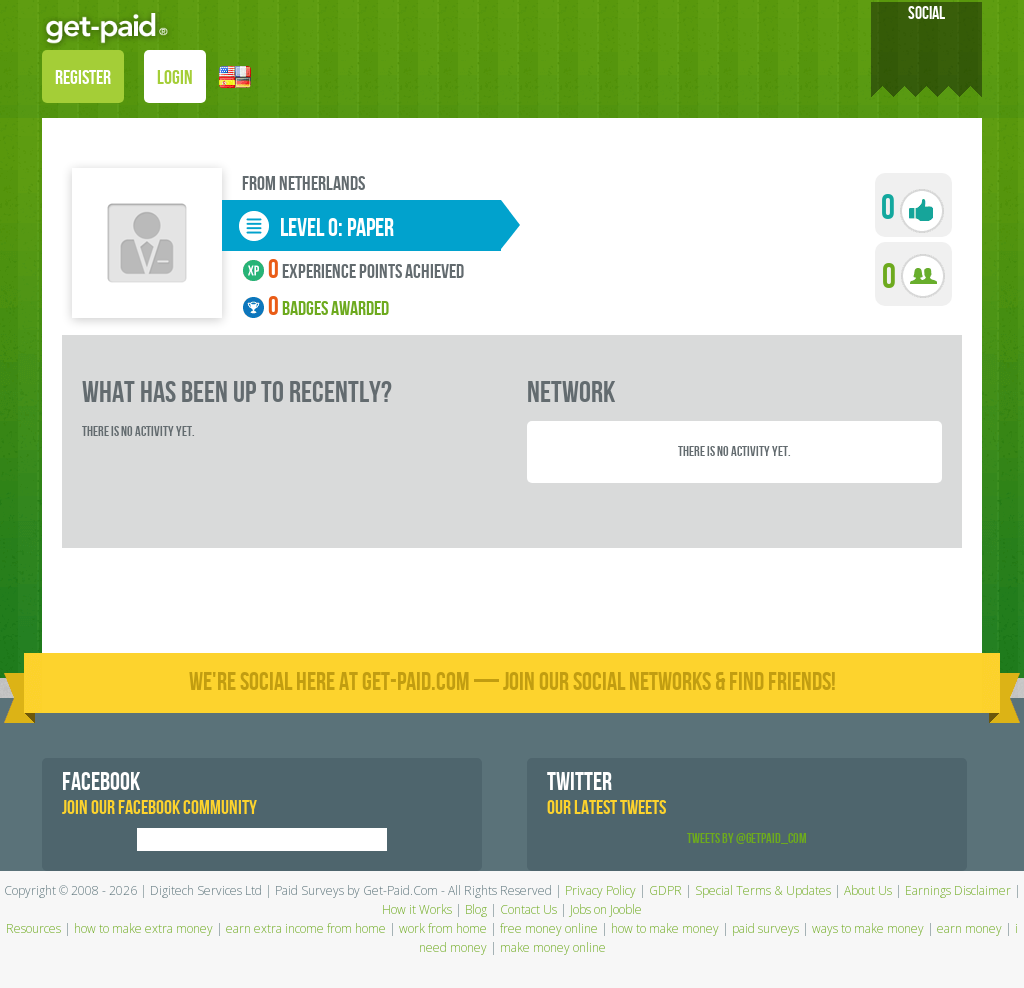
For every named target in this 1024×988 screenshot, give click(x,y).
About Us (868, 890)
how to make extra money (143, 928)
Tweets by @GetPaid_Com (747, 838)
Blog (476, 909)
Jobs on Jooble (606, 909)
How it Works (417, 909)
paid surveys (765, 928)
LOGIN (175, 78)
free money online (549, 928)
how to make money (665, 928)
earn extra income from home (306, 928)
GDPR (665, 890)
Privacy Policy (600, 890)
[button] (235, 75)
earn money (969, 928)
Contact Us (528, 909)
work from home (443, 928)
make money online (553, 947)
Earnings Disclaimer (958, 890)
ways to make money (868, 928)
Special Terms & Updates (763, 890)
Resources (33, 928)
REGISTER (83, 78)
